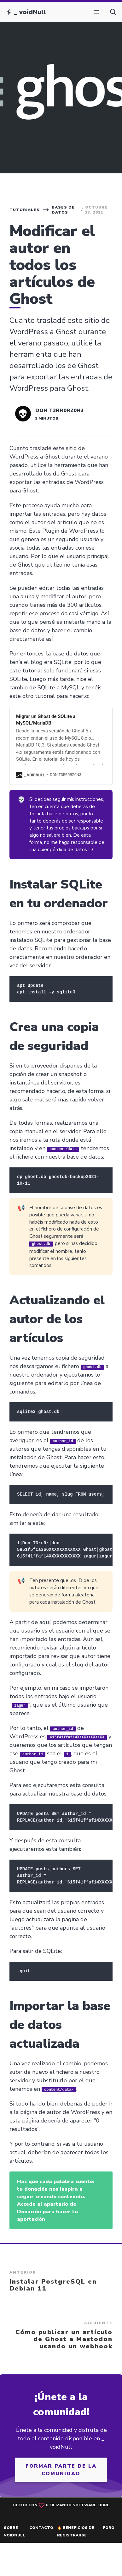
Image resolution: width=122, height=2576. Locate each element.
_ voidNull (30, 12)
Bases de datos (63, 210)
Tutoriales (24, 209)
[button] (96, 12)
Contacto (41, 2527)
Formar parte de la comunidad (61, 2469)
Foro (108, 2527)
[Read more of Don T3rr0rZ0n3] (23, 413)
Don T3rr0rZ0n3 (59, 410)
